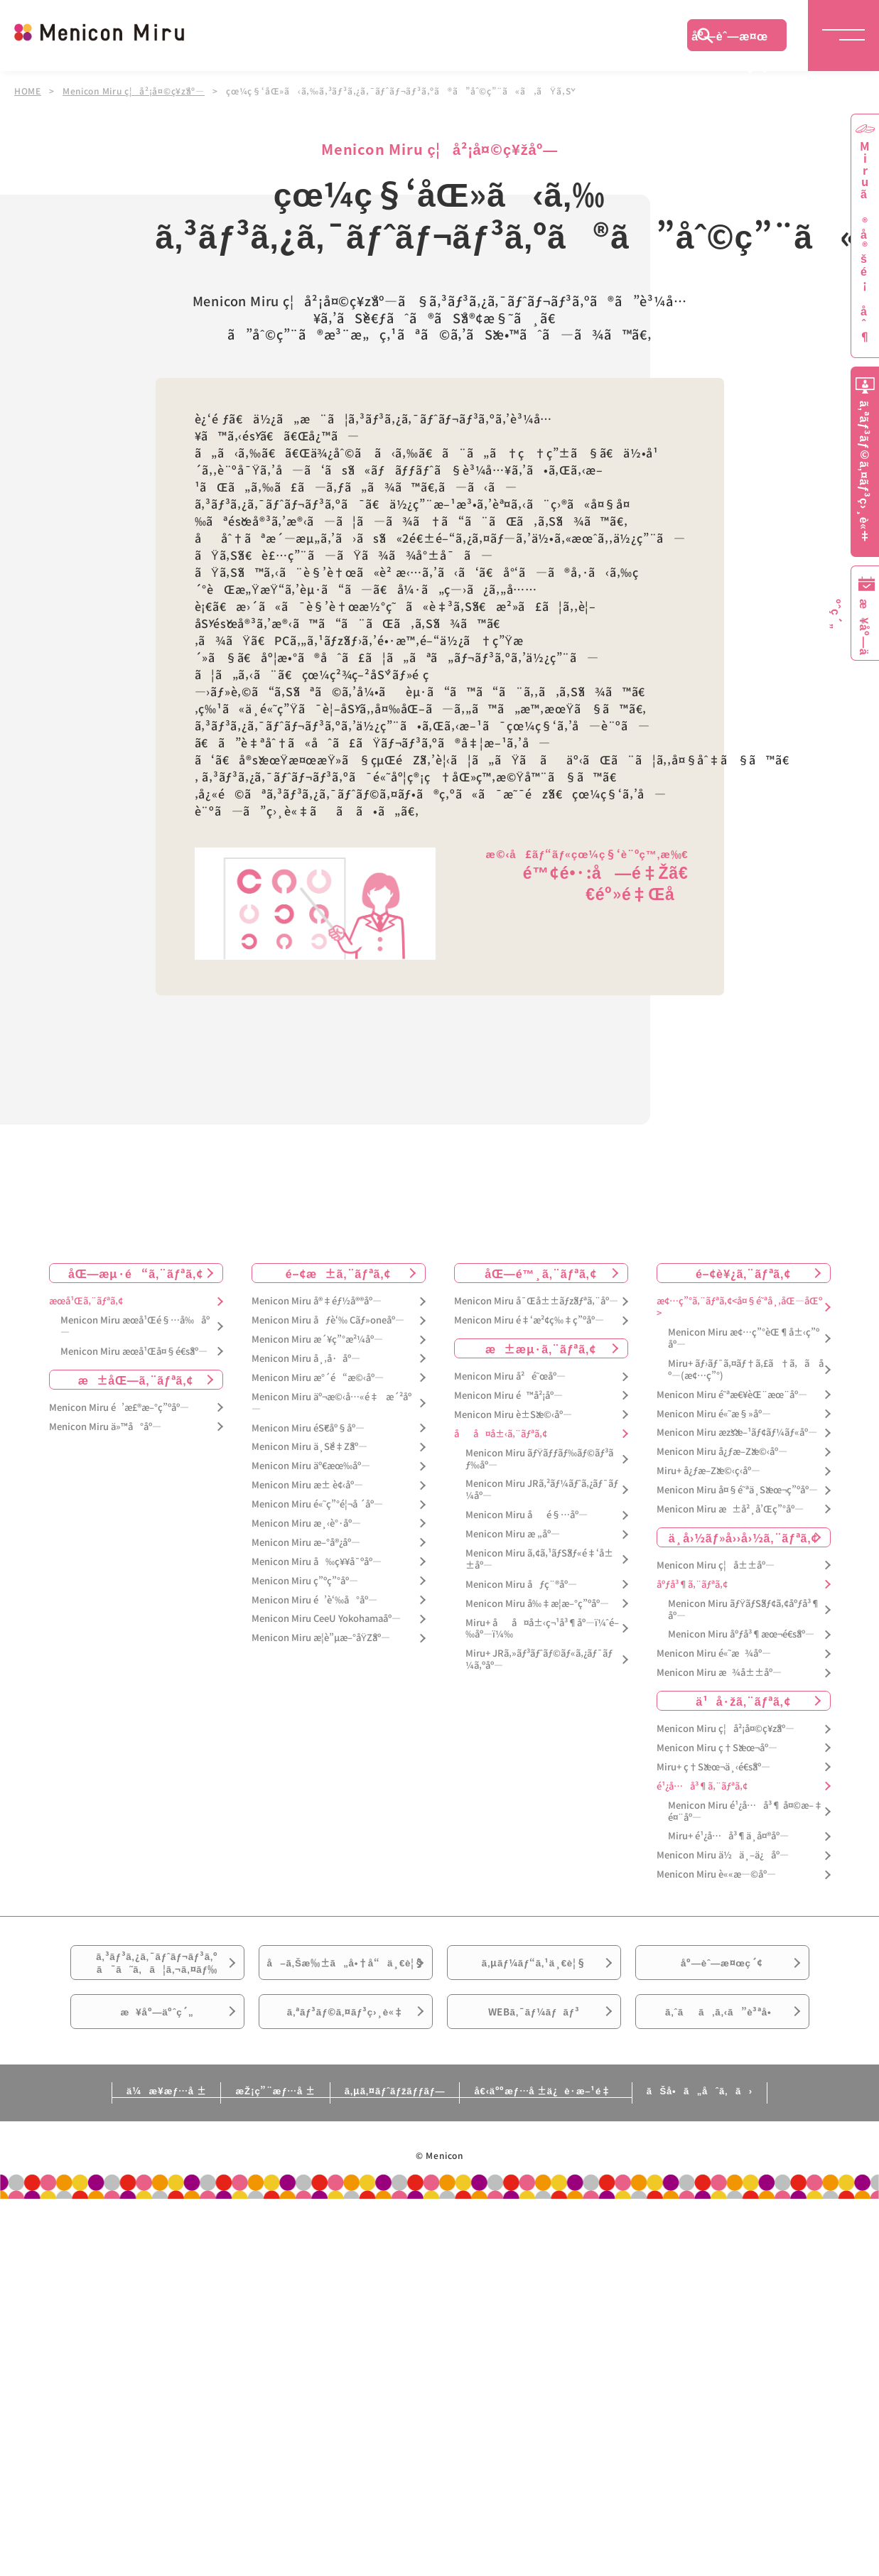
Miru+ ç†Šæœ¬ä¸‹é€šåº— (713, 1766)
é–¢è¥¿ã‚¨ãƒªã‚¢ (743, 1272)
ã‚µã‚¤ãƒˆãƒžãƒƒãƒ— (392, 2133)
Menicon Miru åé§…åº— (526, 1514)
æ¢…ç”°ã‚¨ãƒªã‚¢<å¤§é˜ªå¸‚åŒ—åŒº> (739, 1306)
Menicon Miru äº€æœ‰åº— (311, 1465)
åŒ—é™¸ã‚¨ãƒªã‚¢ (540, 1272)
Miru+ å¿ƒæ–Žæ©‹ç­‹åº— (708, 1470)
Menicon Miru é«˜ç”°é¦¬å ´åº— (317, 1504)
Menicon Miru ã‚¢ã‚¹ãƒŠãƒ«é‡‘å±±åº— (539, 1559)
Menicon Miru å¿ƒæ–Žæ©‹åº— (722, 1451)
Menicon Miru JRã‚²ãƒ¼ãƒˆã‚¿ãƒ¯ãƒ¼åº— (541, 1489)
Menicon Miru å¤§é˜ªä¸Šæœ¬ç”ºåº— (737, 1489)
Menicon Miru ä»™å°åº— (105, 1426)
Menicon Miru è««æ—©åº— (716, 1874)
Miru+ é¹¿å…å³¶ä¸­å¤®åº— (728, 1835)
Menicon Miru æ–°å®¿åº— (306, 1542)
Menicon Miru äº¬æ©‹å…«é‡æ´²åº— (331, 1402)
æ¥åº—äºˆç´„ (157, 2048)
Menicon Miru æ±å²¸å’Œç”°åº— (730, 1509)
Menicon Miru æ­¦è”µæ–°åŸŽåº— (321, 1637)
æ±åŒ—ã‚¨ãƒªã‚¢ (136, 1378)
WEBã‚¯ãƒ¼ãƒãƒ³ (534, 2048)
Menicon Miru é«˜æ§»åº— (714, 1413)
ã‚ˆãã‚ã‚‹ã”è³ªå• (722, 2048)
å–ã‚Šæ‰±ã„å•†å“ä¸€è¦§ (345, 1977)
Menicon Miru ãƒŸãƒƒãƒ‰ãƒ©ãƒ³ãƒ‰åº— (539, 1458)
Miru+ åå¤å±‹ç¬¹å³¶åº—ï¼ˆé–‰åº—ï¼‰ (542, 1628)
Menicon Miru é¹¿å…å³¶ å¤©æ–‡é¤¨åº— (745, 1811)
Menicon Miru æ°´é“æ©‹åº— (318, 1377)
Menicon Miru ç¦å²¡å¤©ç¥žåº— (134, 91)
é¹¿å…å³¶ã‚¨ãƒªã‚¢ (702, 1786)
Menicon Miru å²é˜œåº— (510, 1376)
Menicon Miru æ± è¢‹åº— (307, 1484)
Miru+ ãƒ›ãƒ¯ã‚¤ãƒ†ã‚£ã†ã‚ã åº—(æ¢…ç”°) (746, 1369)
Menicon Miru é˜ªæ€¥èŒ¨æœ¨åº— (732, 1394)
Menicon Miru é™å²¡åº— (508, 1395)
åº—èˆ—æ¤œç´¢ (729, 39)
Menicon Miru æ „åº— (512, 1533)
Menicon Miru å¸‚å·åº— (306, 1358)
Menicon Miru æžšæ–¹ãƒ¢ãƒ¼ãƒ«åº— (737, 1432)
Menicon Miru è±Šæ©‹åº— (513, 1414)
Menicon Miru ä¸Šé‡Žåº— (309, 1446)
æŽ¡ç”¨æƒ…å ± (245, 2133)
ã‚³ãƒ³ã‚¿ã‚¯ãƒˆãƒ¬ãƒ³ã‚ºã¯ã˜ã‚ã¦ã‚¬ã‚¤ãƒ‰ (157, 1969)
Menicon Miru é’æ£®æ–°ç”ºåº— (119, 1407)
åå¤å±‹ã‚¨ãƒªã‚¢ (500, 1433)
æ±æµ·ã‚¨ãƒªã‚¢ (540, 1347)
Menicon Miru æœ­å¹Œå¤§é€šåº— (133, 1351)
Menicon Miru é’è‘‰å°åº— (314, 1599)
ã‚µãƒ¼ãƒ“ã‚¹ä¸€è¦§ (533, 1968)
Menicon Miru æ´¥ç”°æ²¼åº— (317, 1339)
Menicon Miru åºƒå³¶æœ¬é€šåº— (741, 1634)
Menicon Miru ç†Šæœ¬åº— (717, 1747)
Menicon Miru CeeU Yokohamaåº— (326, 1618)
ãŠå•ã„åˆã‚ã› (754, 2133)
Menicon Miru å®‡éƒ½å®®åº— (317, 1300)
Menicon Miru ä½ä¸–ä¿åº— (723, 1855)
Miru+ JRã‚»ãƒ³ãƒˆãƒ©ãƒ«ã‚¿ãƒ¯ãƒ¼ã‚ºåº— (539, 1659)
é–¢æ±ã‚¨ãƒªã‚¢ (339, 1272)
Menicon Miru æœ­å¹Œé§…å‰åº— (135, 1326)
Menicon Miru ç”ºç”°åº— (305, 1580)
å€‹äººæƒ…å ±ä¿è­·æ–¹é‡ (571, 2133)
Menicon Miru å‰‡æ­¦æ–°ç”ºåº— (537, 1603)
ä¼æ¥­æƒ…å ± (110, 2133)
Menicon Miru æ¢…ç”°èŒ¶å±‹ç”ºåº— (743, 1338)
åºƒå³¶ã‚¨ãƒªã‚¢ (692, 1584)
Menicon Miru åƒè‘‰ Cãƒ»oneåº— (328, 1320)
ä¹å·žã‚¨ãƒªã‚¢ (743, 1700)
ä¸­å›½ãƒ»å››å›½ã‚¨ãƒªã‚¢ (744, 1536)
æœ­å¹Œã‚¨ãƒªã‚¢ (86, 1300)
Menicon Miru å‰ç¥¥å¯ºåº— (317, 1561)
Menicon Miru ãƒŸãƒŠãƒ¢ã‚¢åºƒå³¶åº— (744, 1609)
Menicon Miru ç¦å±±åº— (716, 1565)
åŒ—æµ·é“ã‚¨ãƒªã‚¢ (135, 1272)
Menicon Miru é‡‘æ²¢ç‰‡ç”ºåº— (529, 1320)
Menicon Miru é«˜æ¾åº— (714, 1653)
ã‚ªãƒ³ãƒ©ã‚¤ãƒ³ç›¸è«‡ (345, 2048)
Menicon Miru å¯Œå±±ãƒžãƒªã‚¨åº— (536, 1300)
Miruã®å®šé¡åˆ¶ (864, 242)
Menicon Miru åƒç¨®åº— (521, 1584)
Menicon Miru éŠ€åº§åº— (308, 1428)
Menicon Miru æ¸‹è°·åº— (306, 1523)
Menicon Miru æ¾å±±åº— (719, 1672)
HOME (27, 91)
